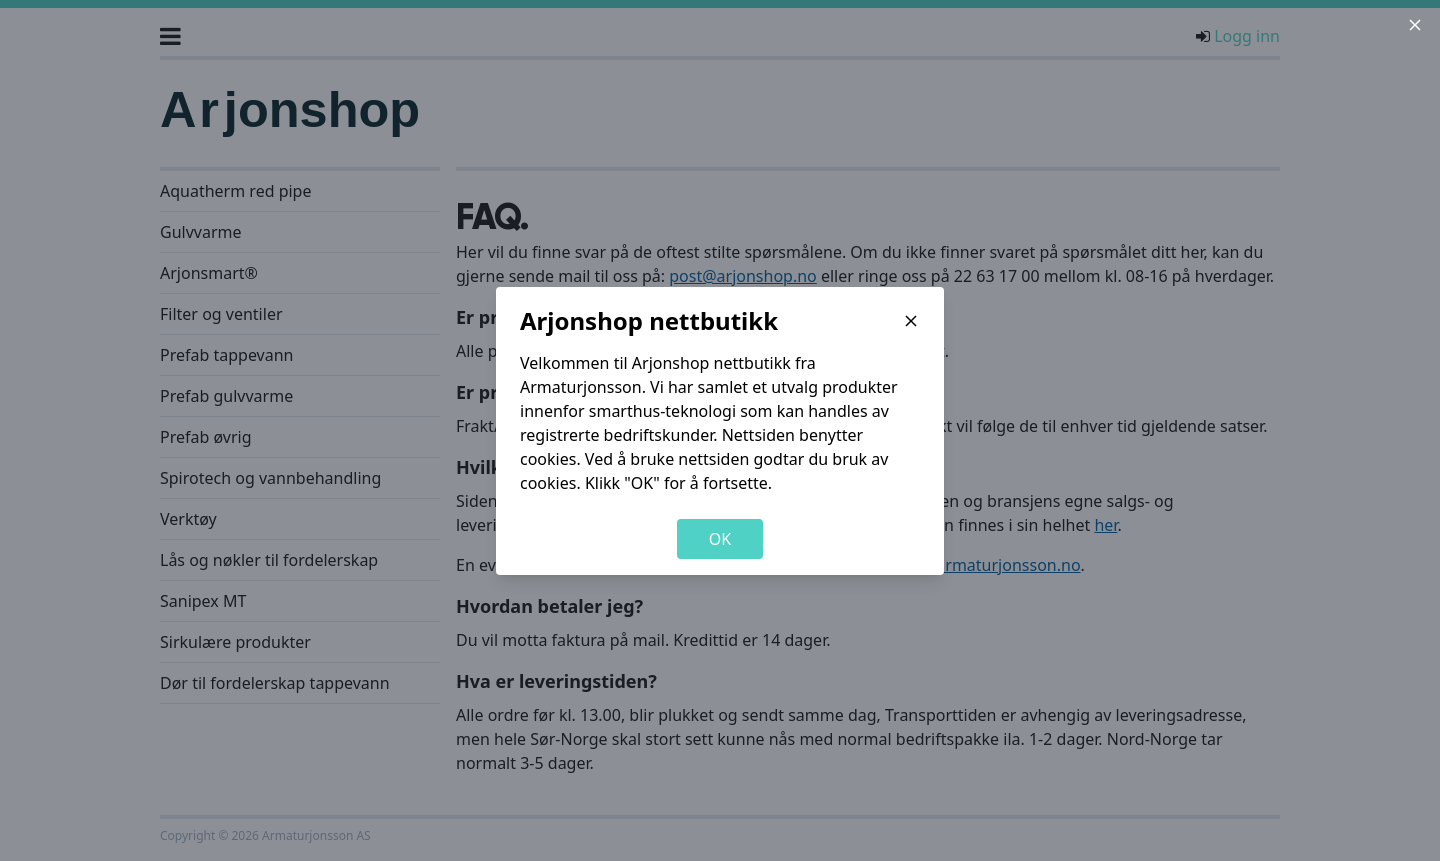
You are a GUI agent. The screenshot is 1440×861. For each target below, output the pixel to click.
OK (720, 539)
